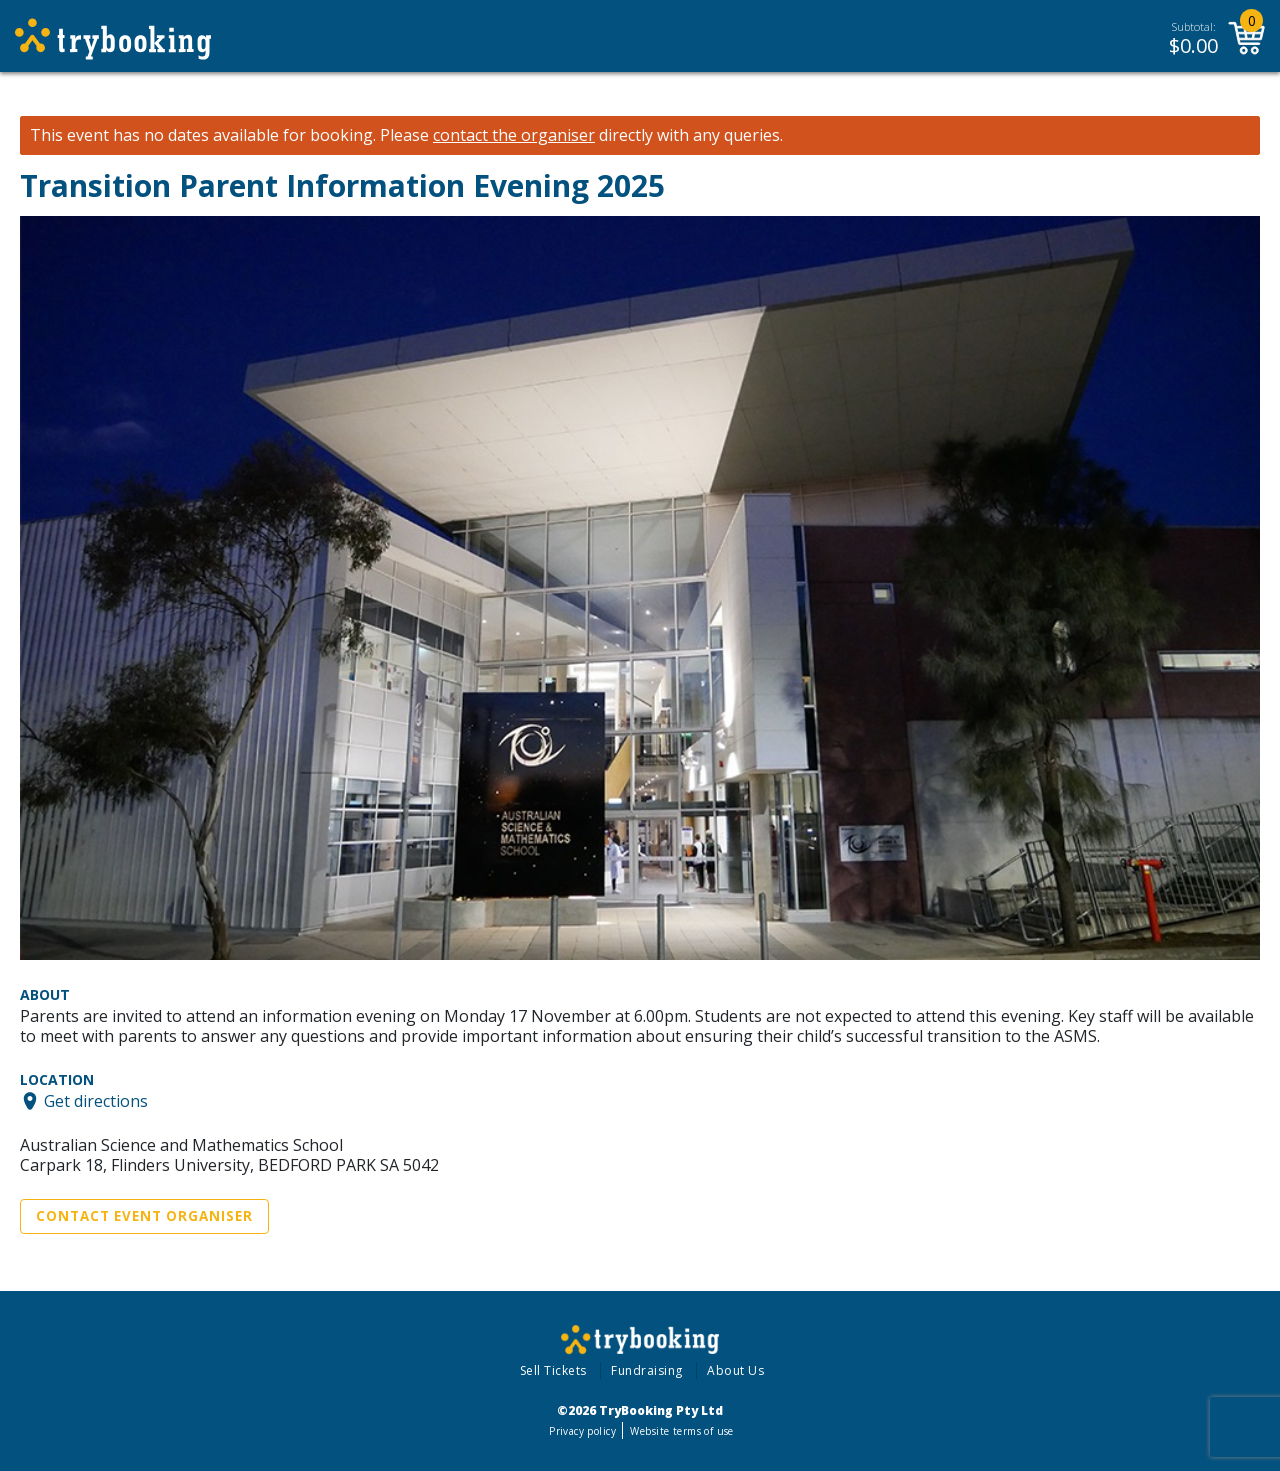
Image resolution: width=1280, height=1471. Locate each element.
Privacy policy (582, 1431)
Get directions (96, 1101)
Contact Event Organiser (144, 1216)
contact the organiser (514, 135)
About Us (735, 1370)
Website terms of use (681, 1431)
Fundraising (647, 1370)
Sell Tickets (553, 1370)
